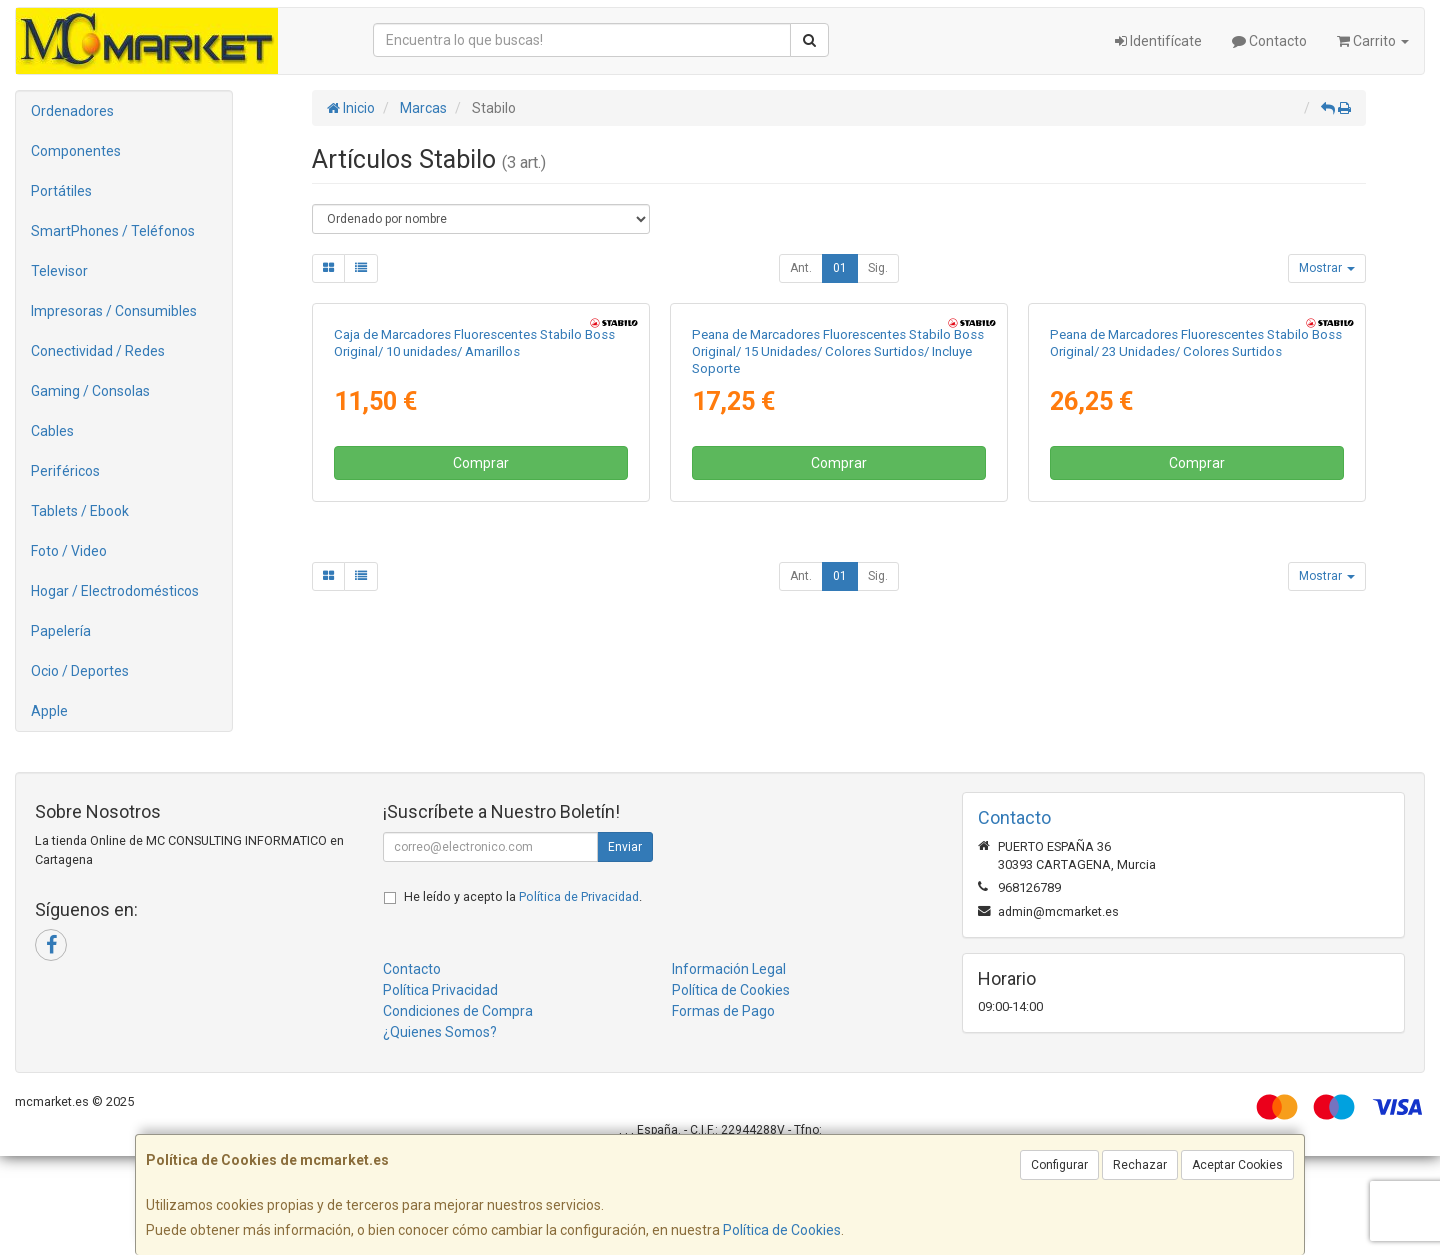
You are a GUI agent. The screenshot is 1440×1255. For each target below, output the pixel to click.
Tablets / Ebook (80, 511)
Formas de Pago (723, 1110)
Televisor (59, 271)
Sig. (878, 268)
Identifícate (1158, 41)
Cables (52, 431)
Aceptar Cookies (1237, 1165)
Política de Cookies (782, 1230)
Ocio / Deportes (80, 671)
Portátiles (61, 191)
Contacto (1269, 41)
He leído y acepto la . (523, 995)
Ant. (801, 268)
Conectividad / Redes (98, 351)
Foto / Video (69, 551)
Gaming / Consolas (90, 391)
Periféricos (65, 471)
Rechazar (1140, 1165)
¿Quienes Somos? (440, 1131)
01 (840, 268)
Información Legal (729, 1068)
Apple (49, 711)
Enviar (625, 946)
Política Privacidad (440, 1089)
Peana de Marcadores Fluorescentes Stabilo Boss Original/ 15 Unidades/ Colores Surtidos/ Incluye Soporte (838, 607)
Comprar (481, 718)
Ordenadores (72, 111)
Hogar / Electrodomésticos (115, 591)
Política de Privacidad (579, 995)
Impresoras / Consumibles (114, 311)
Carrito (1373, 41)
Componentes (76, 151)
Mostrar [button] (1327, 268)
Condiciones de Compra (458, 1110)
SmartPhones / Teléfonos (113, 231)
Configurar (1059, 1165)
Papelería (61, 631)
